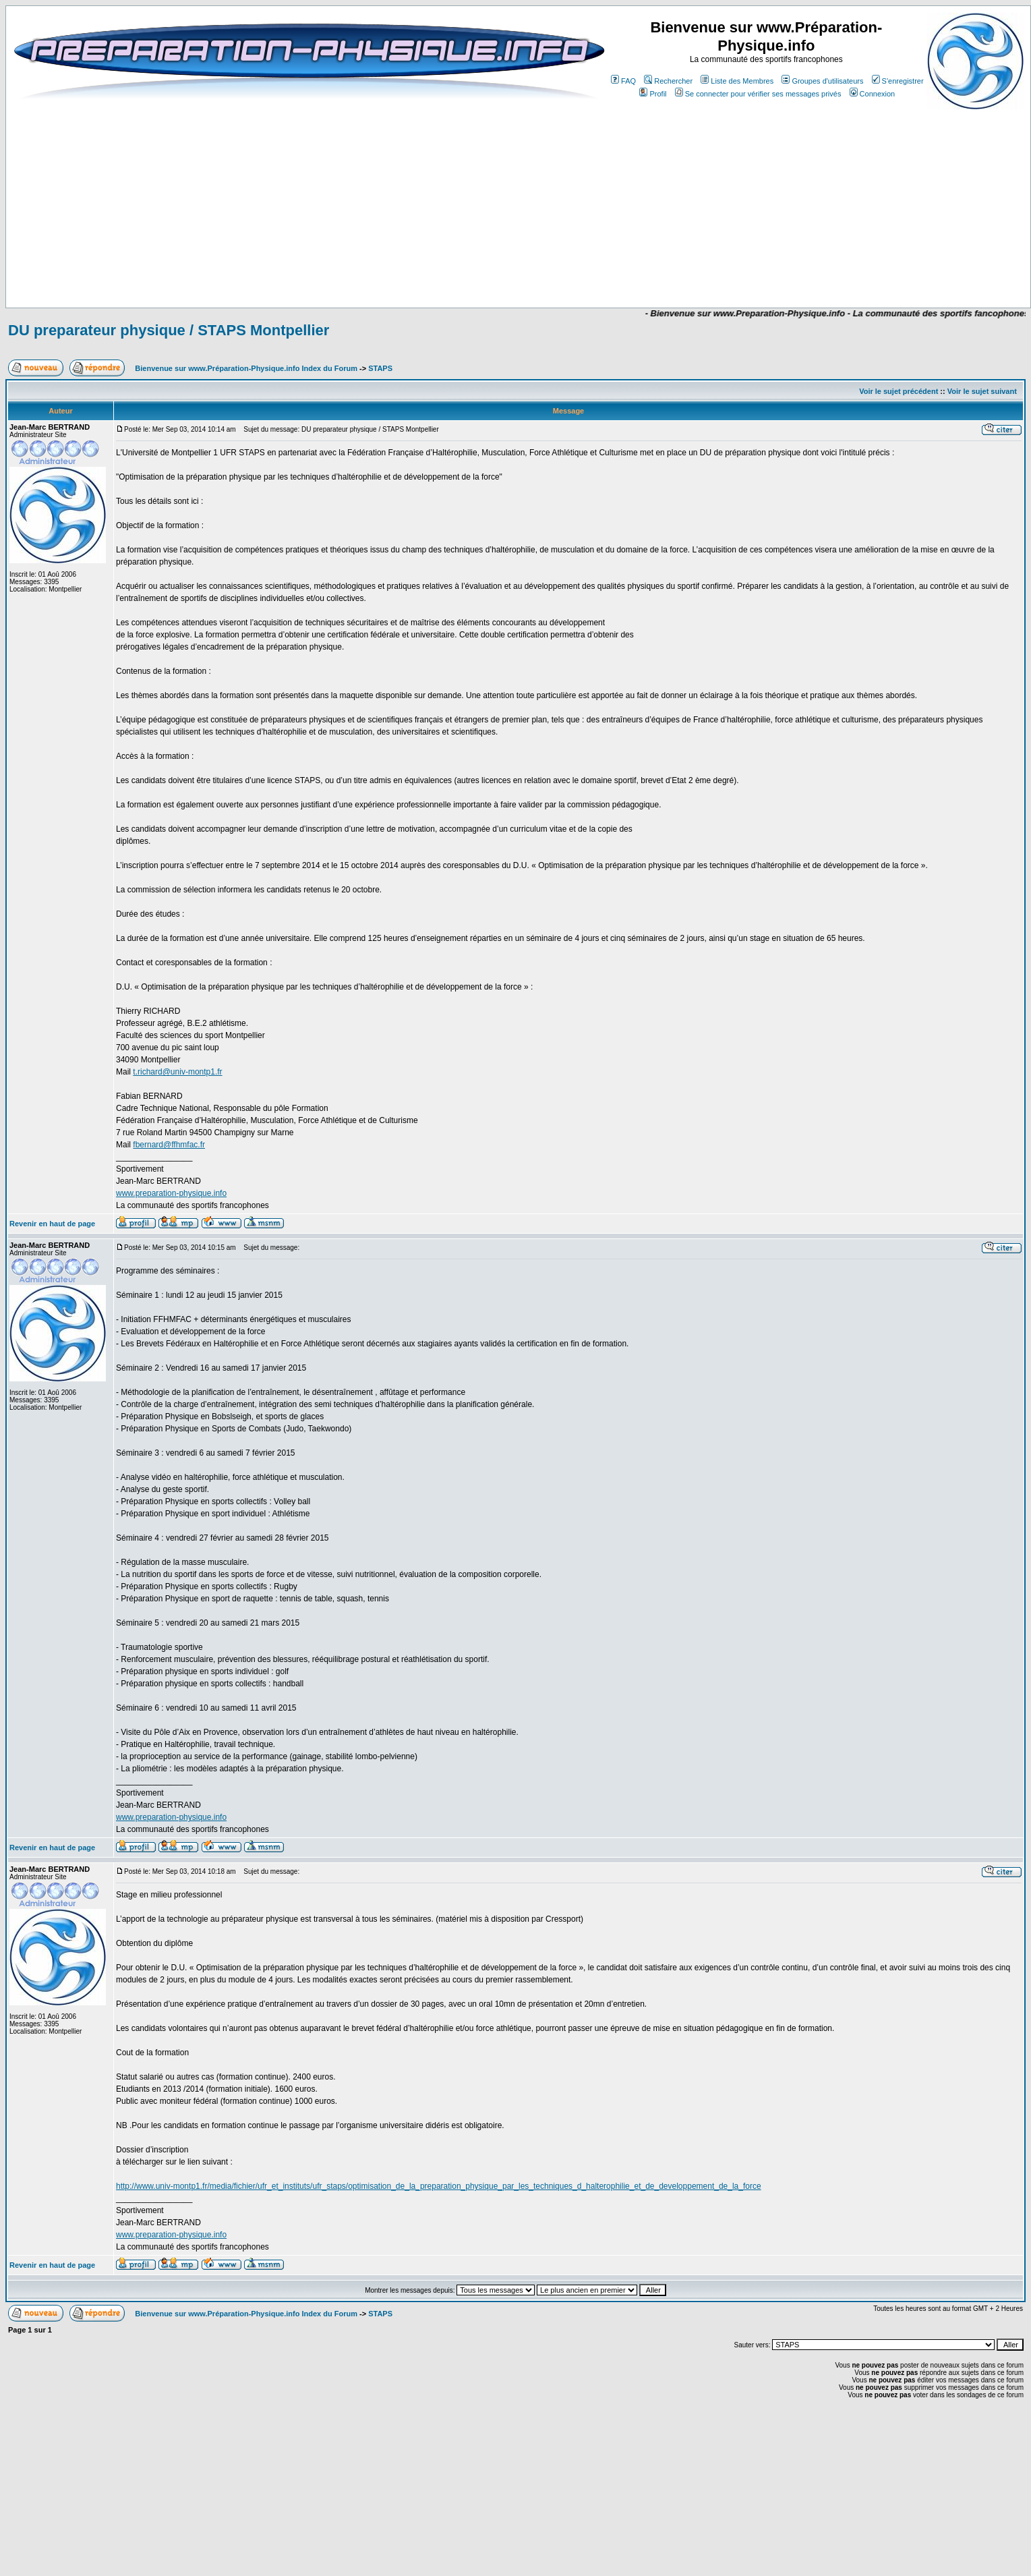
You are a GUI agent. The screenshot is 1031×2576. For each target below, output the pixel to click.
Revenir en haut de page (52, 1224)
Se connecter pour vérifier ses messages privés (758, 94)
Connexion (872, 94)
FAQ (623, 81)
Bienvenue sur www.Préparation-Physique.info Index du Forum (246, 368)
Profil (652, 94)
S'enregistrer (898, 81)
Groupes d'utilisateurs (822, 81)
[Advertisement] (403, 267)
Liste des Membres (737, 81)
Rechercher (668, 81)
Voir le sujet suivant (982, 391)
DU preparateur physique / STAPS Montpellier (168, 330)
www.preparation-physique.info (171, 1193)
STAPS (380, 368)
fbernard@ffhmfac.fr (169, 1144)
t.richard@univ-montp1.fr (177, 1072)
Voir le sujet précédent (898, 391)
